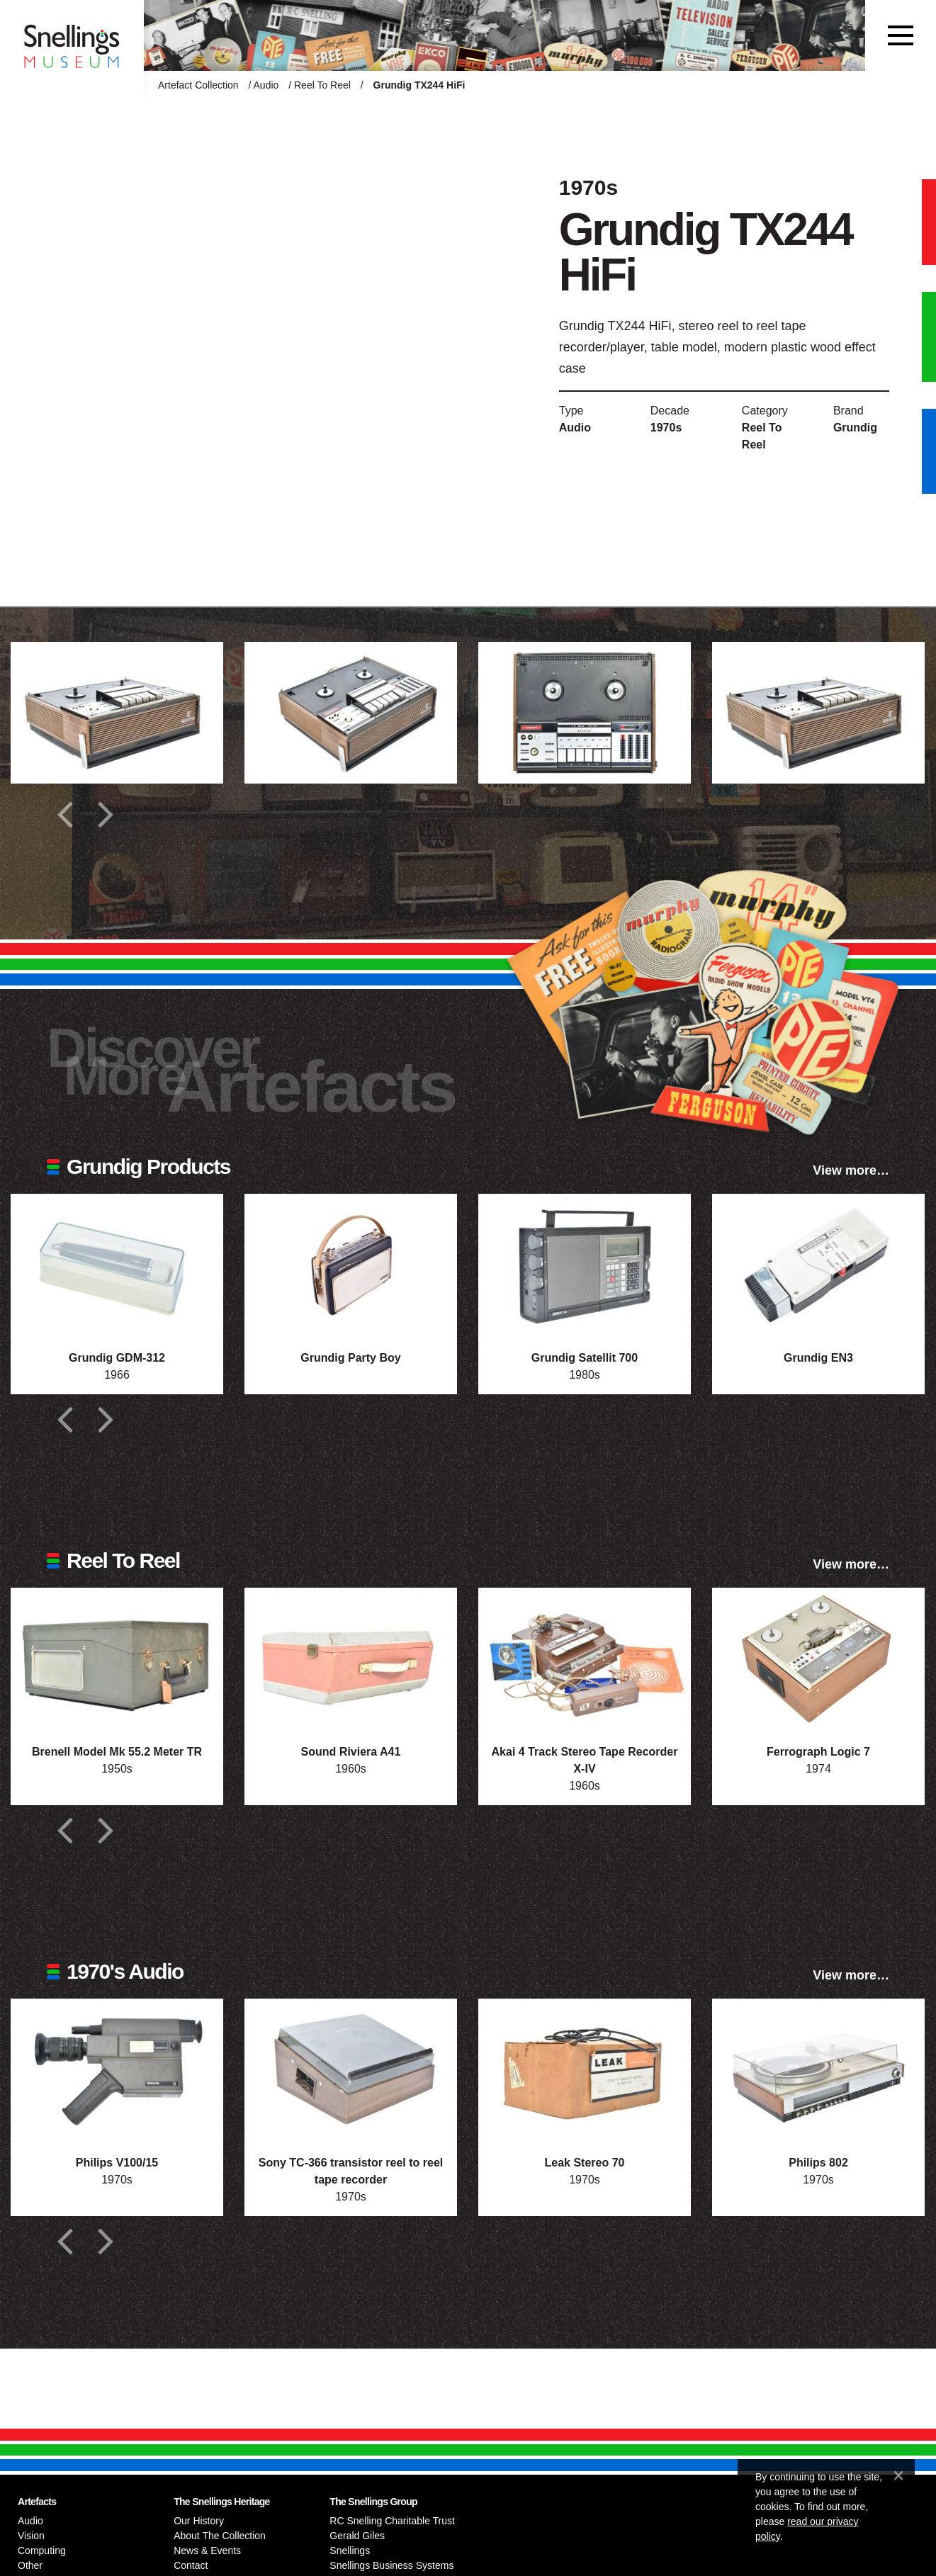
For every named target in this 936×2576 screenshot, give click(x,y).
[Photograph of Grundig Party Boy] (350, 1264)
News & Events (207, 2550)
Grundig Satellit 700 (584, 1358)
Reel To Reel (322, 85)
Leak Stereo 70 (585, 2163)
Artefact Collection (198, 85)
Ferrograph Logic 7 (818, 1752)
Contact (191, 2565)
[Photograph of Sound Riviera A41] (350, 1658)
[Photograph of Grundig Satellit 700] (584, 1264)
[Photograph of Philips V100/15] (117, 2069)
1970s (666, 428)
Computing (42, 2550)
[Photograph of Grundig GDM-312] (117, 1264)
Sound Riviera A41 (351, 1752)
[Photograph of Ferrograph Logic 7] (818, 1658)
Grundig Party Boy (350, 1358)
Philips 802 (818, 2163)
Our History (199, 2520)
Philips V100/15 (117, 2163)
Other (30, 2565)
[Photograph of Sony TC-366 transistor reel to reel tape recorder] (350, 2069)
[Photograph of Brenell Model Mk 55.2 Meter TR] (117, 1658)
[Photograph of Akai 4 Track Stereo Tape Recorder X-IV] (584, 1658)
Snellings (349, 2550)
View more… (851, 1170)
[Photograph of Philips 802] (818, 2069)
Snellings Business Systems (391, 2565)
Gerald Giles (357, 2535)
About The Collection (220, 2535)
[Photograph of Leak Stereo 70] (584, 2069)
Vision (31, 2535)
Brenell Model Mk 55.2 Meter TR (117, 1752)
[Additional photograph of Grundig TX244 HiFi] (117, 713)
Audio (266, 85)
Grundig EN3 (818, 1358)
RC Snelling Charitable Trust (392, 2520)
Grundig (855, 428)
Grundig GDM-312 (117, 1358)
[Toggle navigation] (900, 35)
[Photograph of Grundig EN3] (818, 1264)
